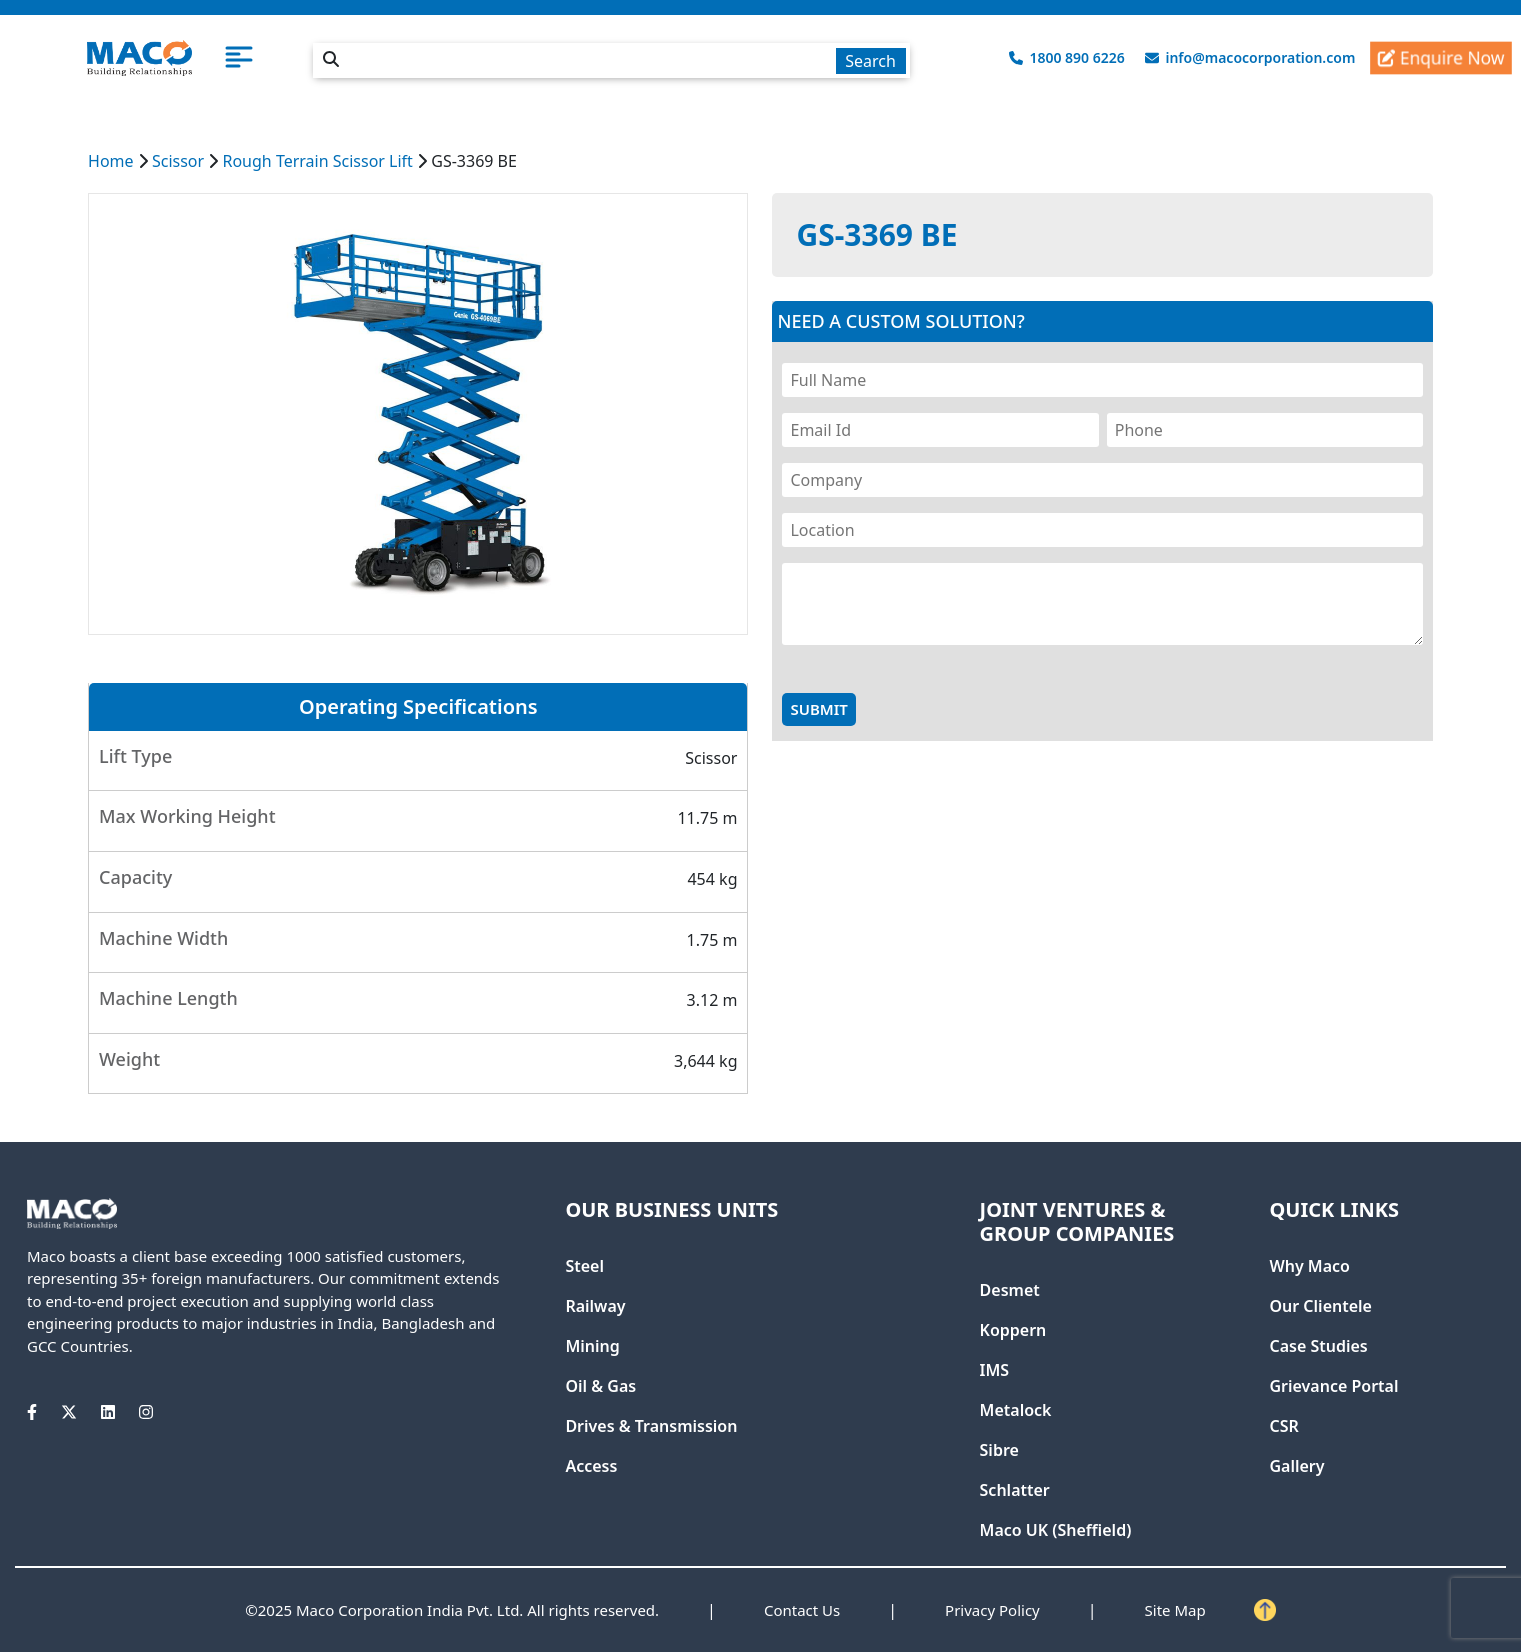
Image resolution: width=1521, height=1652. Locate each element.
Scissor (178, 161)
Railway (595, 1306)
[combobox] (611, 57)
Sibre (999, 1450)
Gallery (1296, 1466)
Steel (584, 1266)
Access (591, 1466)
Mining (592, 1346)
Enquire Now (1441, 58)
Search (870, 61)
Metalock (1016, 1410)
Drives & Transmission (651, 1426)
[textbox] (611, 60)
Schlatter (1015, 1490)
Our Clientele (1320, 1306)
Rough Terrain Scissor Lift (317, 161)
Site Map (1175, 1610)
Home (111, 161)
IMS (995, 1370)
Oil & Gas (600, 1386)
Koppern (1013, 1330)
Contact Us (802, 1610)
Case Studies (1318, 1346)
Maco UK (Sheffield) (1056, 1530)
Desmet (1010, 1290)
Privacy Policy (992, 1610)
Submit (818, 709)
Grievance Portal (1333, 1386)
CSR (1283, 1426)
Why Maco (1309, 1266)
